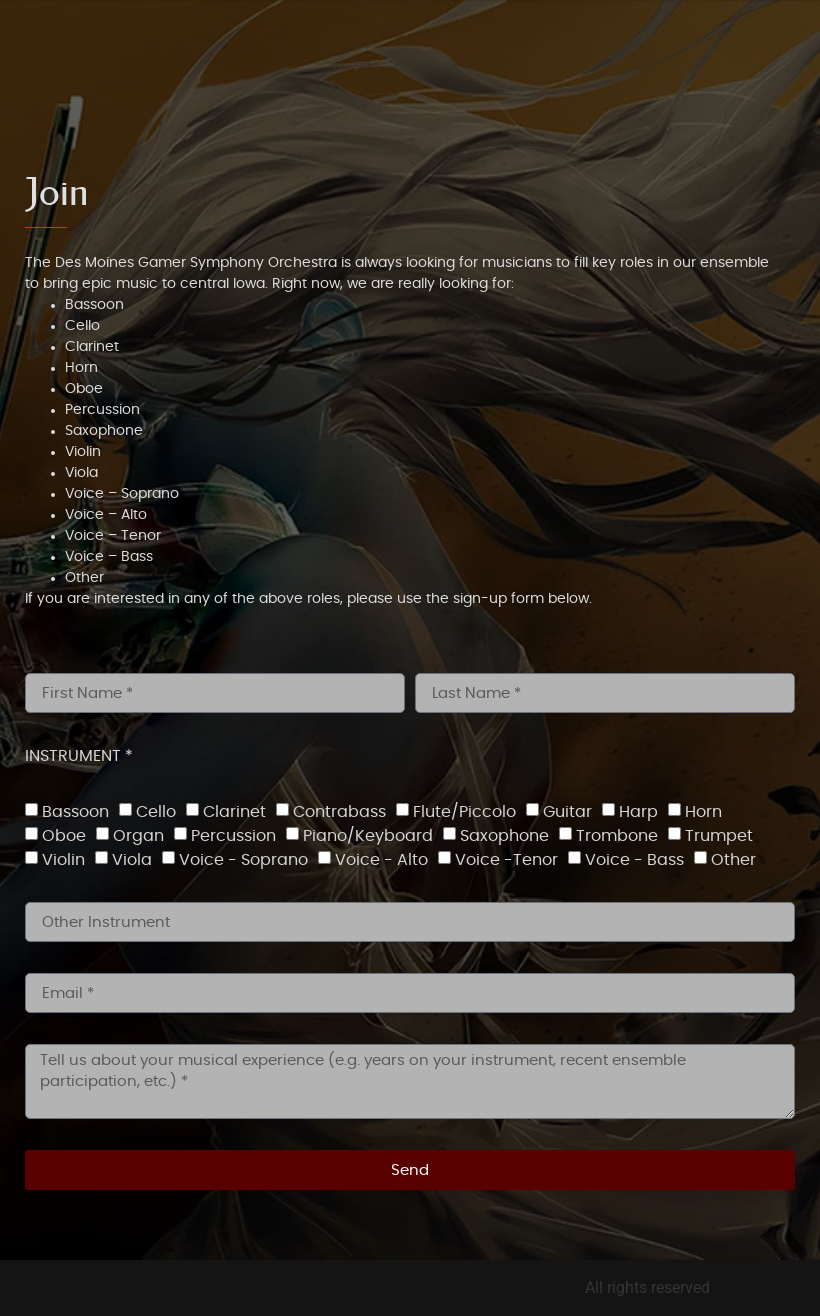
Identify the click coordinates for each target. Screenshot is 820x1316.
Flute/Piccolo (464, 812)
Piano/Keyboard (368, 836)
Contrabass (339, 812)
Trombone (617, 836)
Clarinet (234, 812)
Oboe (64, 836)
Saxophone (504, 836)
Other (733, 860)
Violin (63, 860)
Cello (156, 812)
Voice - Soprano (243, 860)
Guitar (567, 812)
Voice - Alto (381, 860)
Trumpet (719, 836)
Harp (638, 812)
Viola (132, 860)
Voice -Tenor (506, 860)
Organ (138, 836)
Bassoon (75, 812)
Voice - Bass (634, 860)
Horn (703, 812)
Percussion (233, 836)
